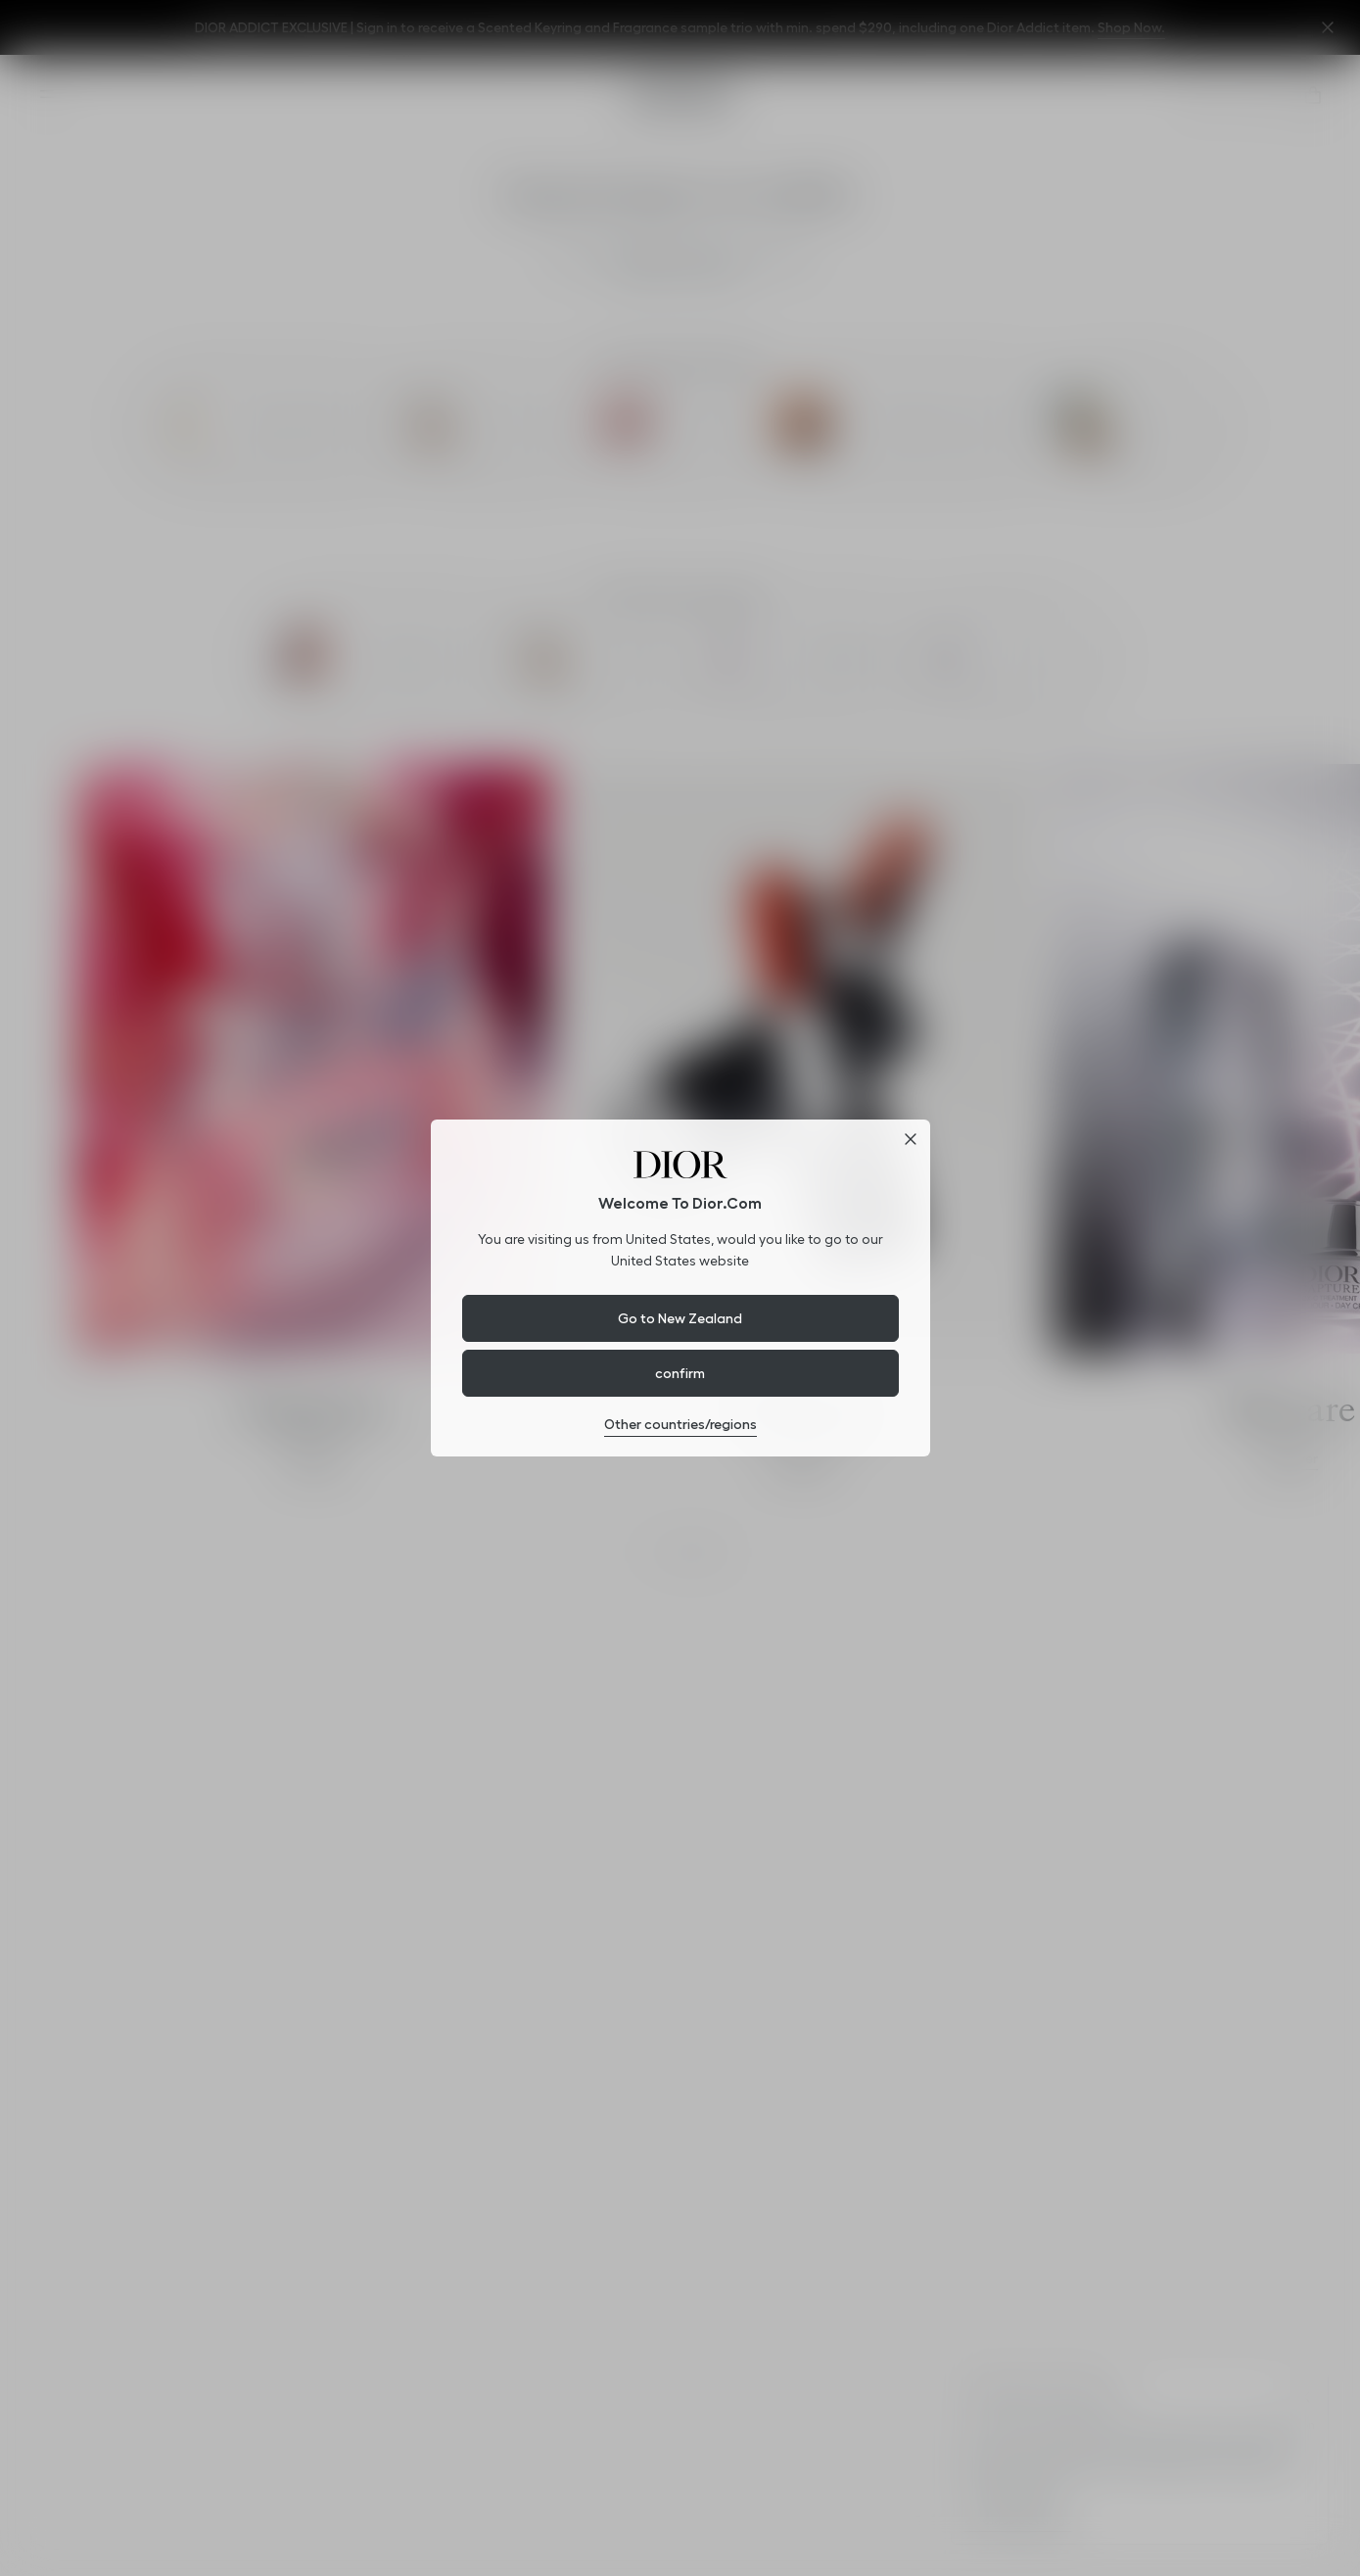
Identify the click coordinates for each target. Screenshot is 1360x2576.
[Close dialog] (910, 1139)
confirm (680, 1373)
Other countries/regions (680, 1424)
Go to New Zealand (680, 1318)
